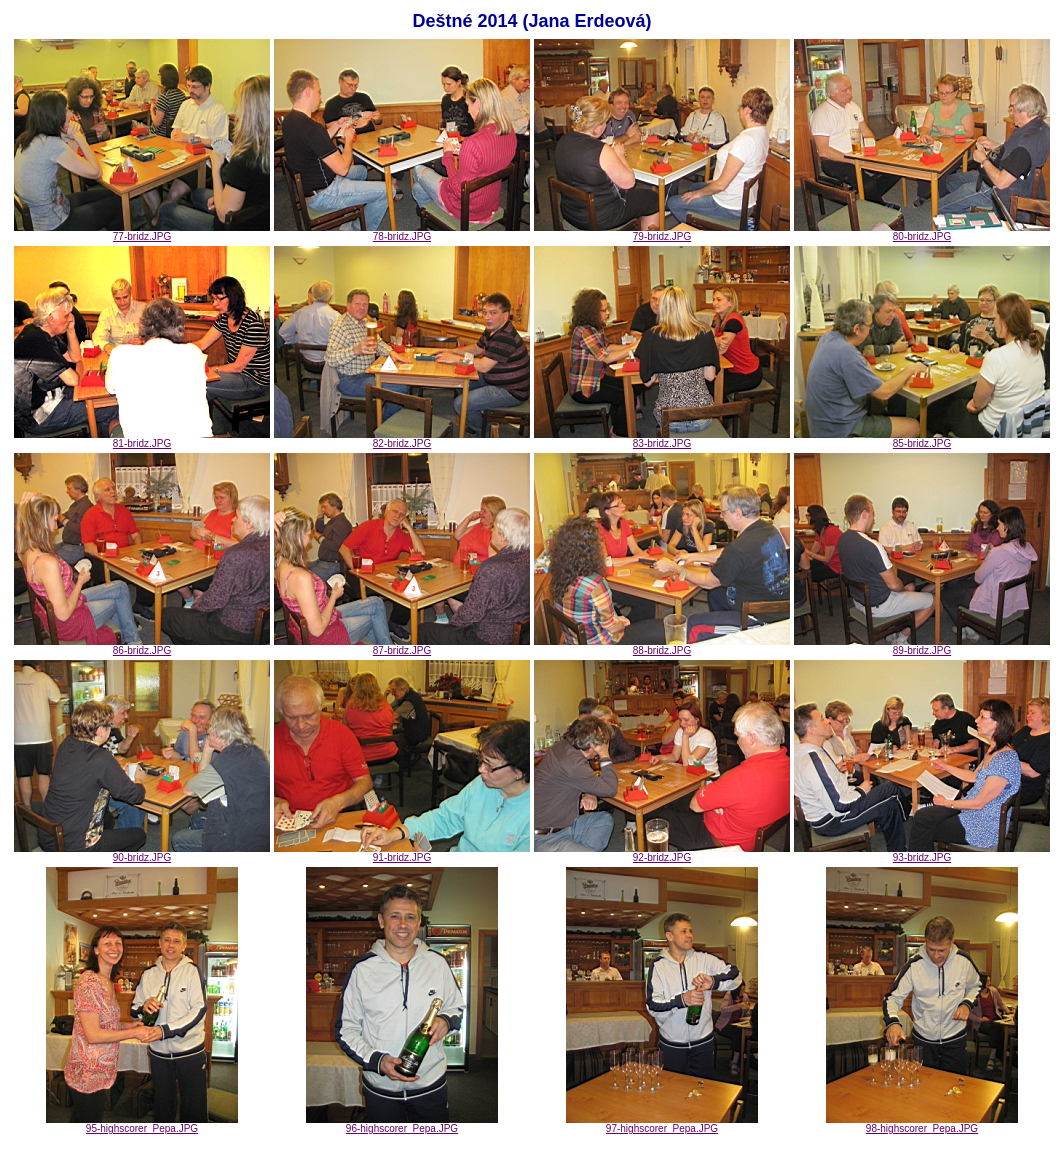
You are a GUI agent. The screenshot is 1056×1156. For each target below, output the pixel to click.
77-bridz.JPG (142, 232)
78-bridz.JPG (402, 232)
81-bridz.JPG (142, 439)
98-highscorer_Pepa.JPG (922, 1124)
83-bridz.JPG (662, 439)
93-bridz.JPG (922, 853)
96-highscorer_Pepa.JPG (402, 1124)
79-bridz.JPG (662, 232)
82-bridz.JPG (402, 439)
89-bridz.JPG (922, 646)
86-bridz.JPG (142, 646)
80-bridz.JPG (922, 232)
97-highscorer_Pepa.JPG (662, 1124)
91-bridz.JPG (402, 853)
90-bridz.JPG (142, 853)
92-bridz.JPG (662, 853)
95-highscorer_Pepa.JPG (142, 1124)
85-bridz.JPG (922, 439)
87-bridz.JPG (402, 646)
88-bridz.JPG (662, 646)
